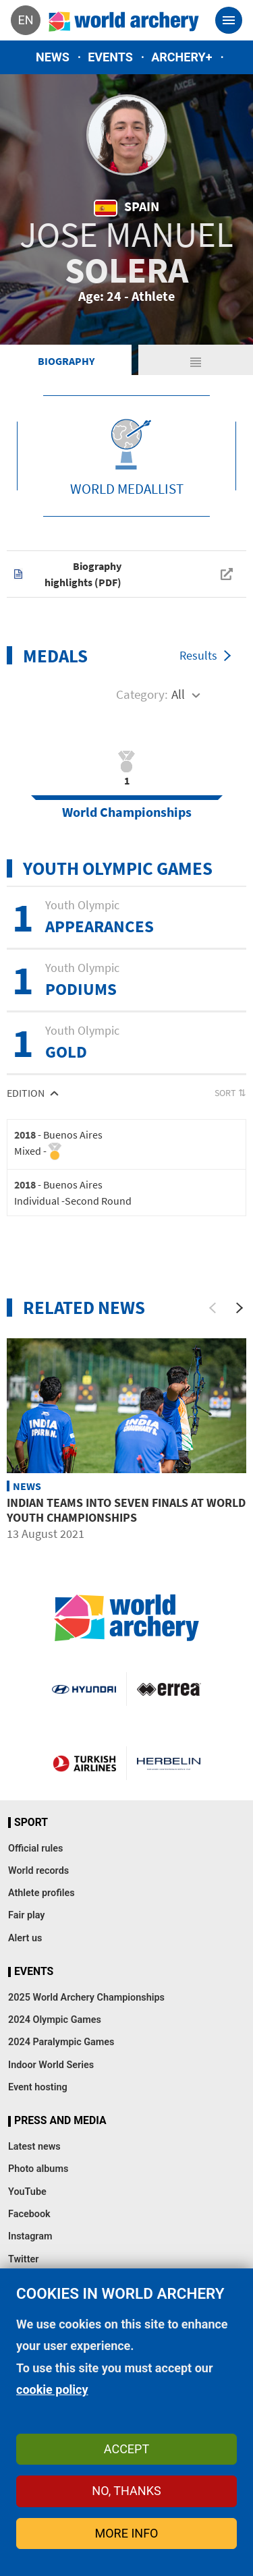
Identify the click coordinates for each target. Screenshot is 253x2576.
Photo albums (38, 2169)
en (25, 20)
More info (127, 2533)
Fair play (26, 1915)
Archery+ (181, 57)
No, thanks (126, 2491)
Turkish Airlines (84, 1763)
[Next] (239, 1308)
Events (110, 57)
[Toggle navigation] (228, 20)
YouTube (27, 2192)
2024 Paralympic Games (61, 2042)
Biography (66, 361)
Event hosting (37, 2087)
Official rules (35, 1848)
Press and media (60, 2121)
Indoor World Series (51, 2065)
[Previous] (212, 1308)
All (178, 694)
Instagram (30, 2236)
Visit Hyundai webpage (83, 1689)
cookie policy (52, 2389)
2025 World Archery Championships (86, 1997)
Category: (142, 694)
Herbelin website (169, 1763)
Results (198, 655)
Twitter (23, 2259)
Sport (31, 1822)
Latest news (34, 2146)
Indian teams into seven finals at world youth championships (126, 1510)
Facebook (29, 2214)
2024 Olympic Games (54, 2020)
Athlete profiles (41, 1893)
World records (38, 1871)
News (52, 57)
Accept (126, 2449)
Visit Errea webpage (169, 1689)
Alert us (25, 1938)
